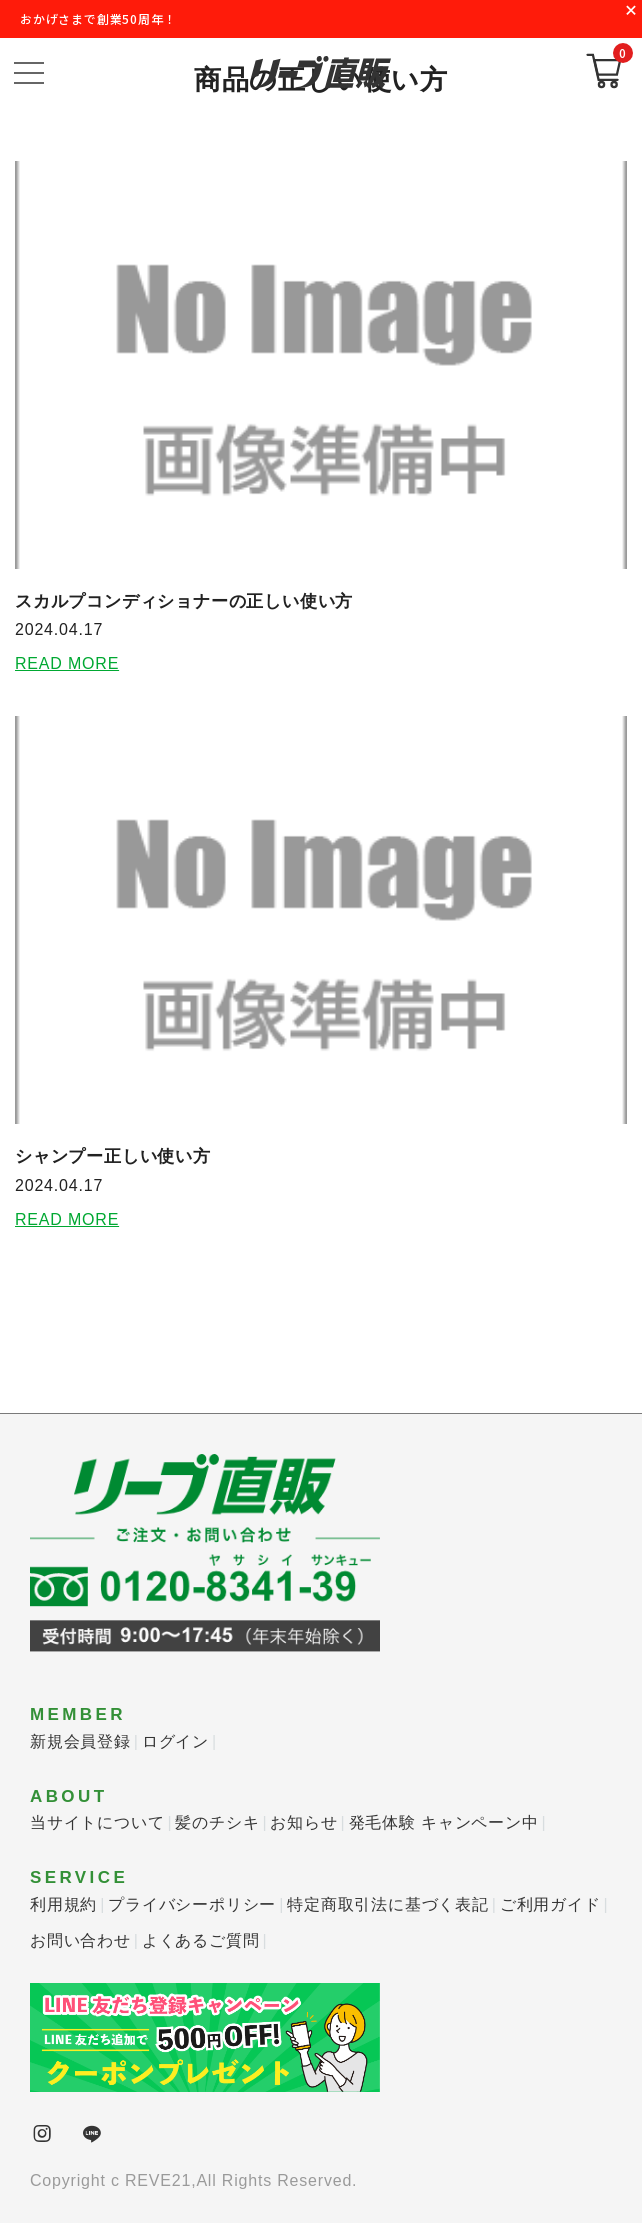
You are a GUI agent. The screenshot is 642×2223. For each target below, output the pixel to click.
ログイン (175, 1741)
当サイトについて (97, 1822)
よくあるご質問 (201, 1940)
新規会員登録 (80, 1741)
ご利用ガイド (550, 1904)
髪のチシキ (217, 1822)
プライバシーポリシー (192, 1904)
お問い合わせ (80, 1940)
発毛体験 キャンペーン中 (444, 1822)
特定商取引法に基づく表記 (388, 1904)
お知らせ (303, 1822)
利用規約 (63, 1904)
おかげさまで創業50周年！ (98, 18)
